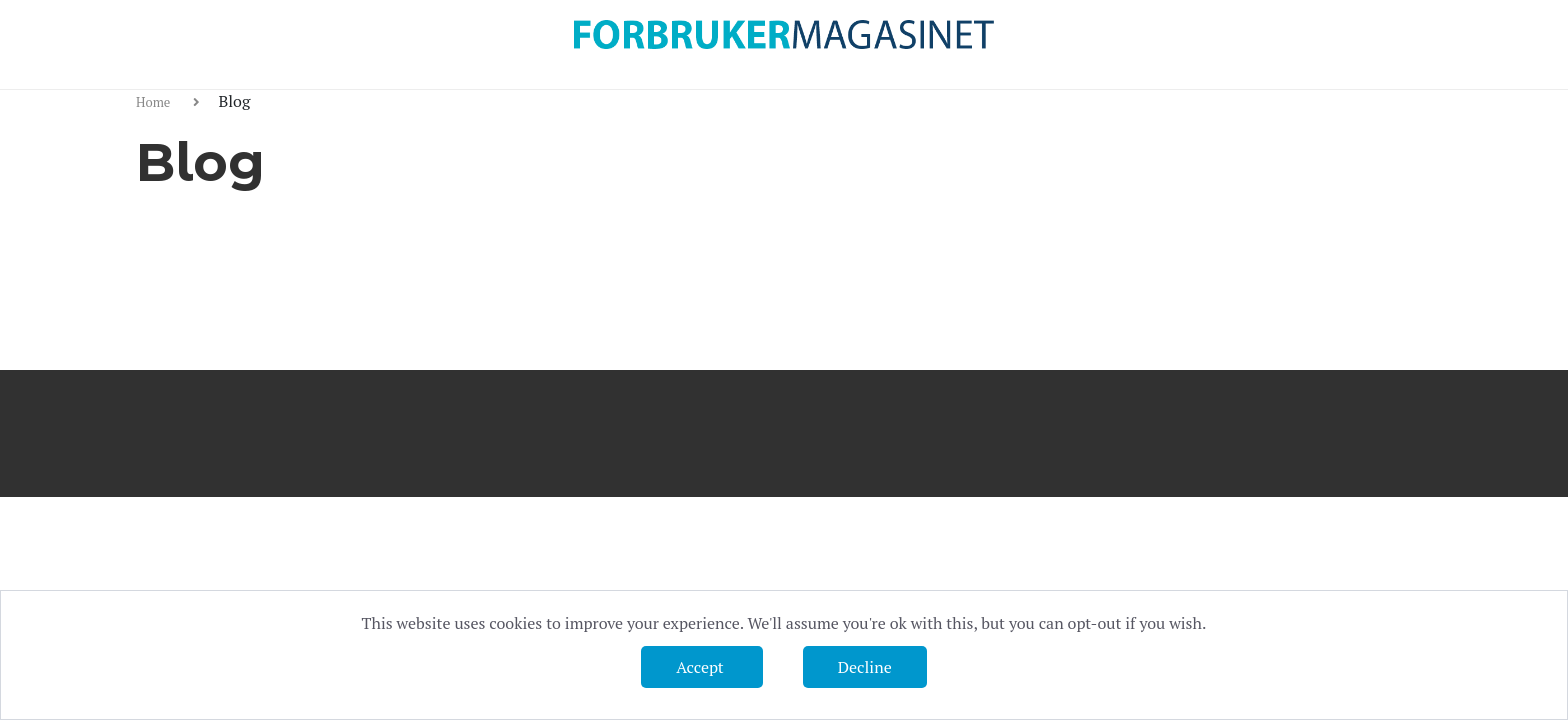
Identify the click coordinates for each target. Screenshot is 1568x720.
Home (155, 102)
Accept (701, 667)
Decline (865, 667)
